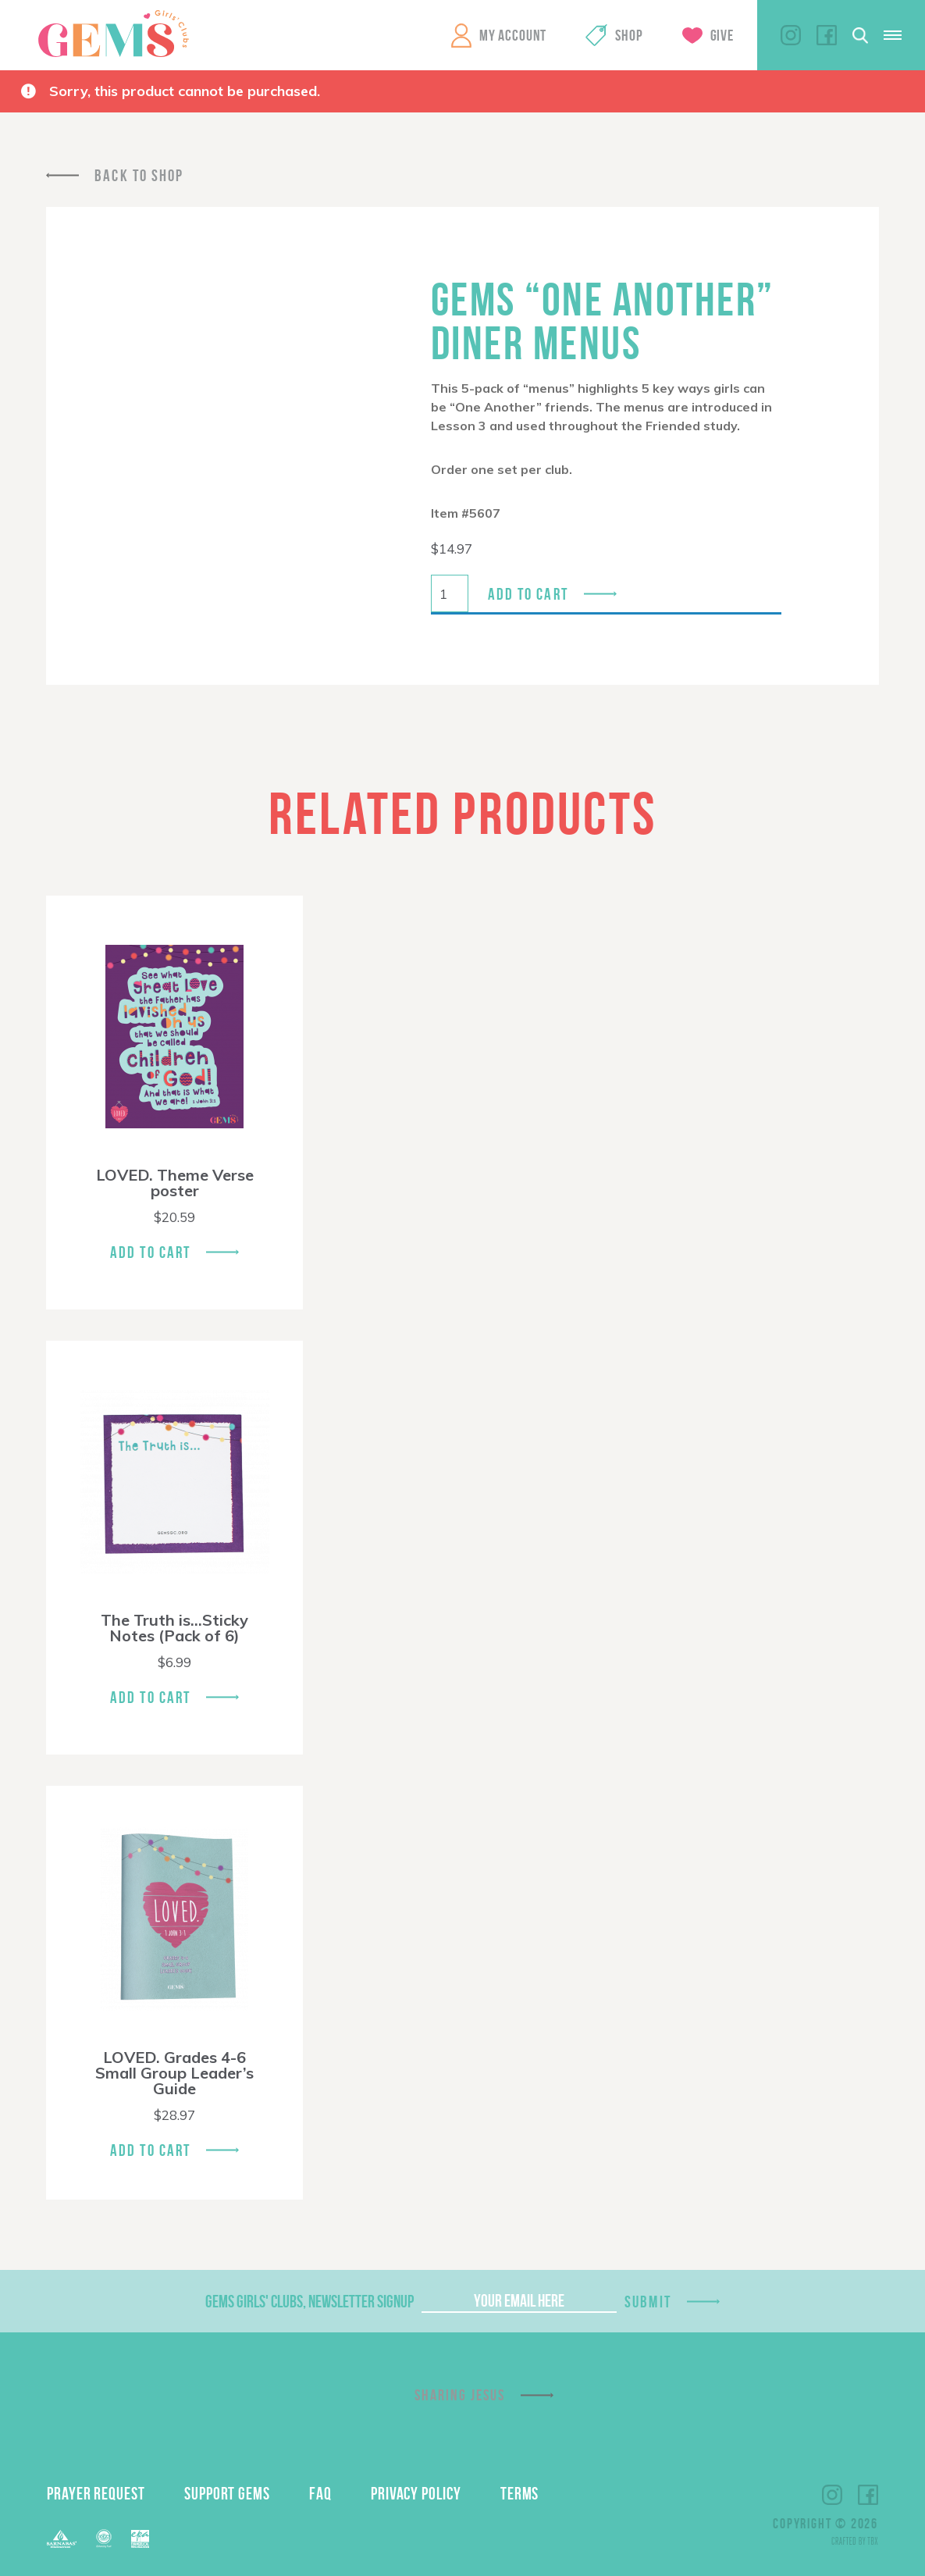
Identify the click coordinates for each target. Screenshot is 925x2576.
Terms (519, 2493)
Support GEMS (227, 2493)
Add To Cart (150, 1252)
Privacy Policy (416, 2493)
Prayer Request (96, 2493)
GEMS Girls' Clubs (113, 33)
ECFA (104, 2538)
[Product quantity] (449, 593)
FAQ (320, 2493)
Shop (628, 35)
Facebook (826, 35)
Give (722, 35)
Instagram (791, 35)
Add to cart (528, 594)
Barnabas (61, 2539)
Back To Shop (138, 175)
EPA (140, 2539)
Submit (647, 2301)
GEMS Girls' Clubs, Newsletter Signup (309, 2301)
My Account (512, 35)
